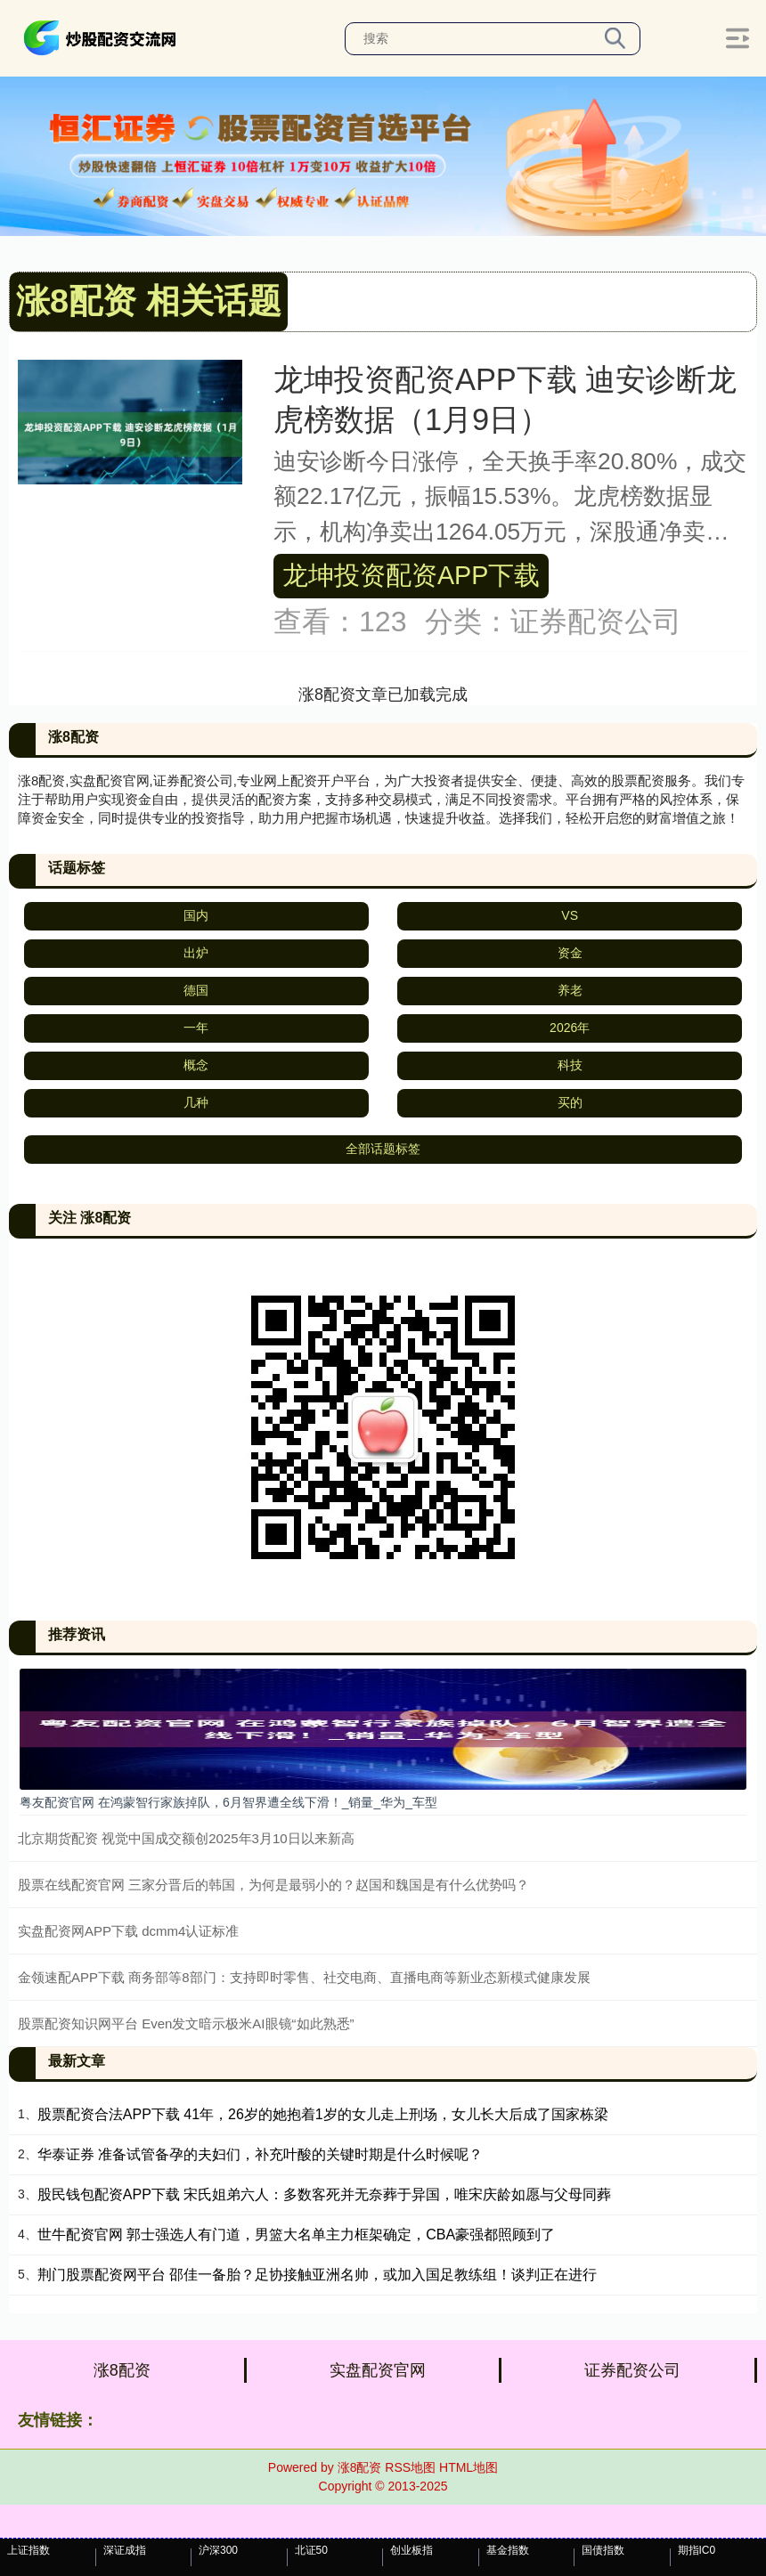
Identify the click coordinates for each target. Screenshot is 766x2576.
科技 (570, 1065)
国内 (195, 915)
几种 (195, 1102)
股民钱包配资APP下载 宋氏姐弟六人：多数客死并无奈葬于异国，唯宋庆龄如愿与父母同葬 (324, 2194)
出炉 (195, 953)
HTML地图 (468, 2467)
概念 (195, 1065)
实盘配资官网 (378, 2370)
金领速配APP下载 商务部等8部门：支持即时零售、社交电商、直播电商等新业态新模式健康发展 (304, 1977)
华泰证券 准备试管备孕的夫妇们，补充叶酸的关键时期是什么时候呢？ (260, 2154)
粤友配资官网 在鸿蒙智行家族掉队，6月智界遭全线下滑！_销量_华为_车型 (228, 1802)
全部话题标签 (383, 1149)
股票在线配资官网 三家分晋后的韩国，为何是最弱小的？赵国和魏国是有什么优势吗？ (273, 1884)
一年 (195, 1027)
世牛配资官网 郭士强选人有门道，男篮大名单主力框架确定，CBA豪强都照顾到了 (296, 2234)
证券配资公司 (632, 2370)
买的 (570, 1102)
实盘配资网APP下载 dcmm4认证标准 (128, 1930)
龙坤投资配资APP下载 (411, 575)
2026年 (570, 1027)
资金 (570, 953)
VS (569, 915)
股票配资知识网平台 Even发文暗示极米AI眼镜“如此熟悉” (186, 2023)
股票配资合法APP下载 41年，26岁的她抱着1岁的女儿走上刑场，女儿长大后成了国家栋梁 (322, 2114)
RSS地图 (410, 2467)
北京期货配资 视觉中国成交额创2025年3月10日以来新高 (186, 1838)
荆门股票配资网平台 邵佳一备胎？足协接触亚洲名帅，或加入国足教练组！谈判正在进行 (317, 2274)
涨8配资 (122, 2370)
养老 (570, 990)
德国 (195, 990)
